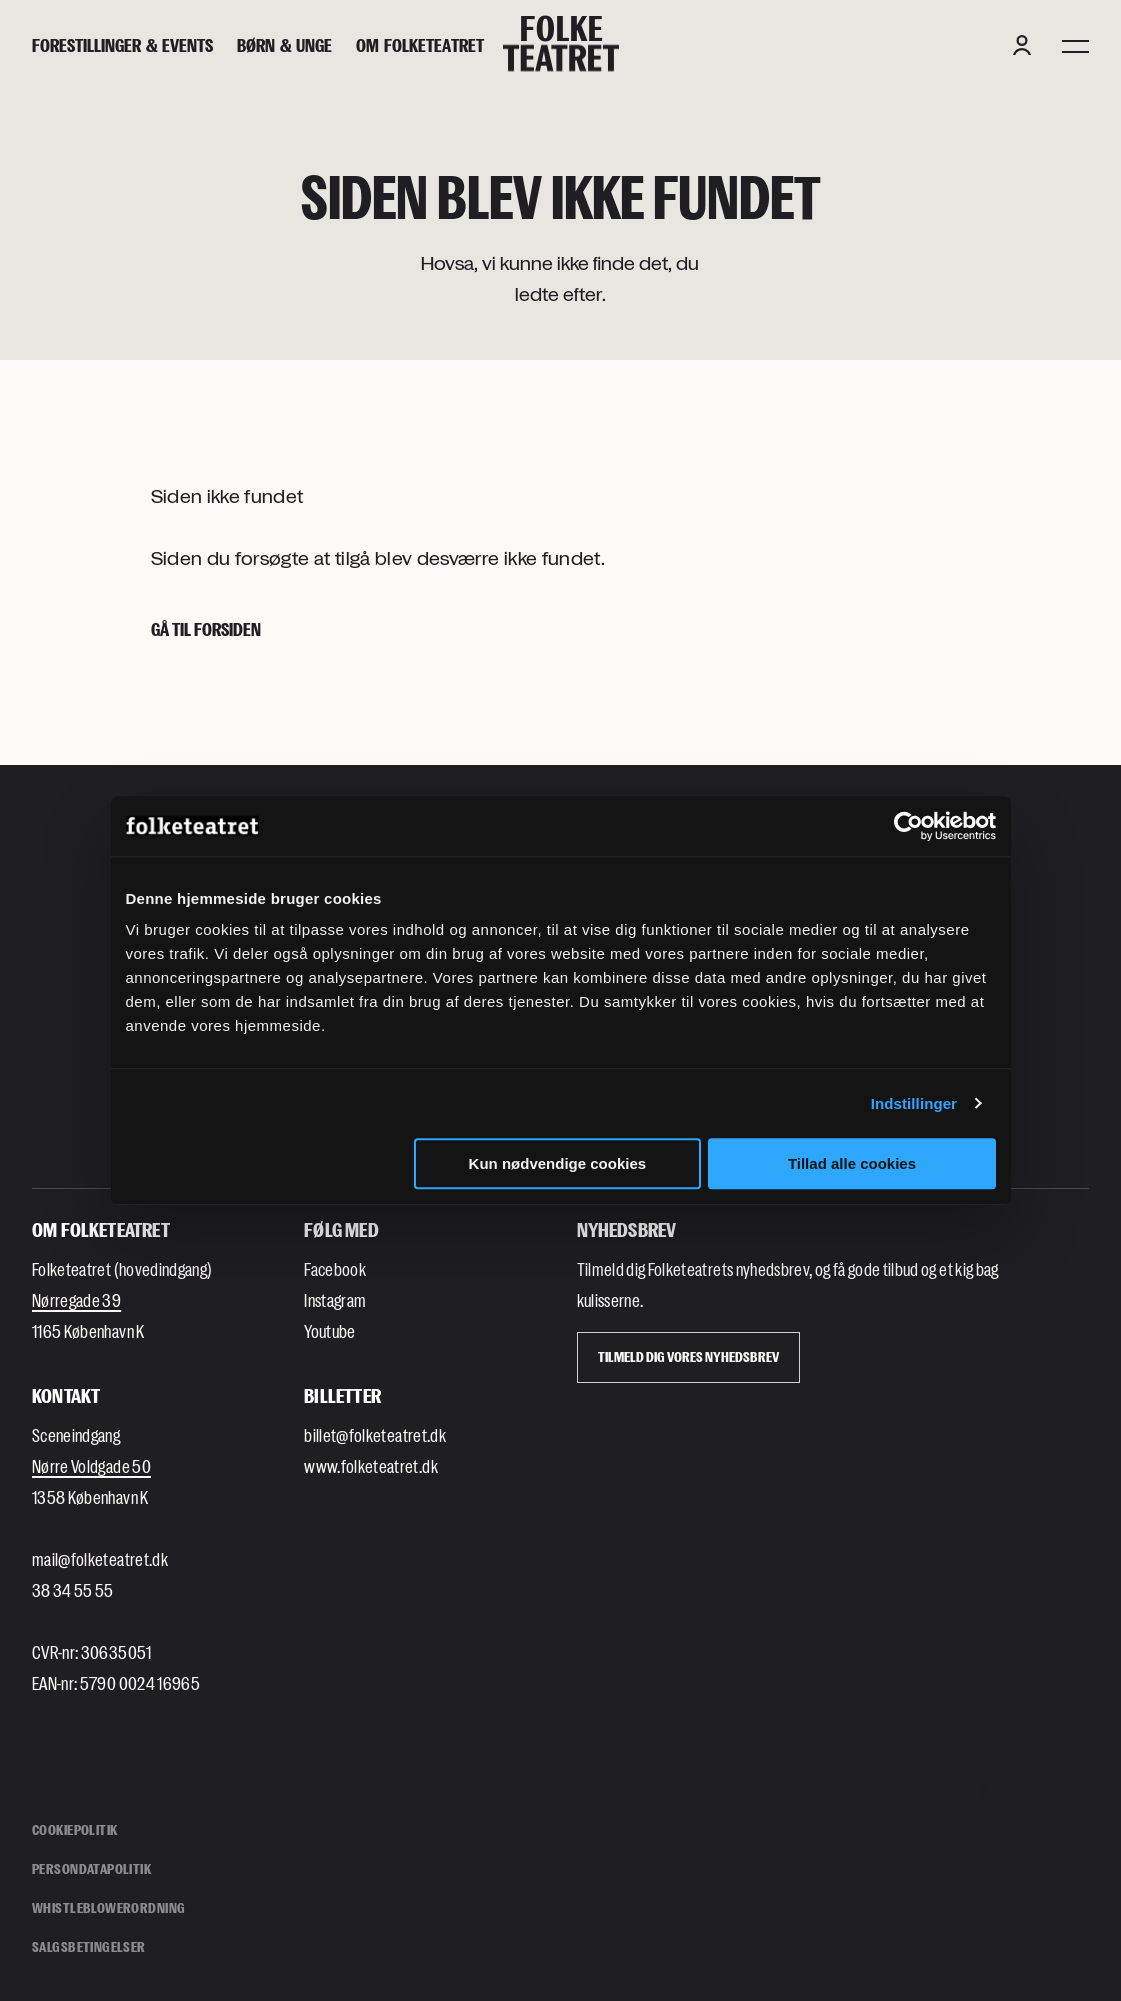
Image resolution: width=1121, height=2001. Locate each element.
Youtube (329, 1331)
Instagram (335, 1300)
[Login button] (1022, 45)
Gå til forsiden (206, 629)
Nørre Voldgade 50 (91, 1466)
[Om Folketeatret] (420, 45)
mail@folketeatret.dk (100, 1559)
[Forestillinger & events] (122, 45)
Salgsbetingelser (89, 1946)
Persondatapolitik (91, 1868)
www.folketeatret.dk (371, 1466)
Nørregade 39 (76, 1300)
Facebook (335, 1269)
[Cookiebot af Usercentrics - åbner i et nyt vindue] (908, 826)
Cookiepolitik (74, 1829)
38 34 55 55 (73, 1590)
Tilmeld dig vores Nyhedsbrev (688, 1356)
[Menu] (1075, 45)
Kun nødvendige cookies (558, 1163)
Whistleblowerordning (108, 1907)
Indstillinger (914, 1103)
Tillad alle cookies (852, 1163)
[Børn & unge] (284, 45)
